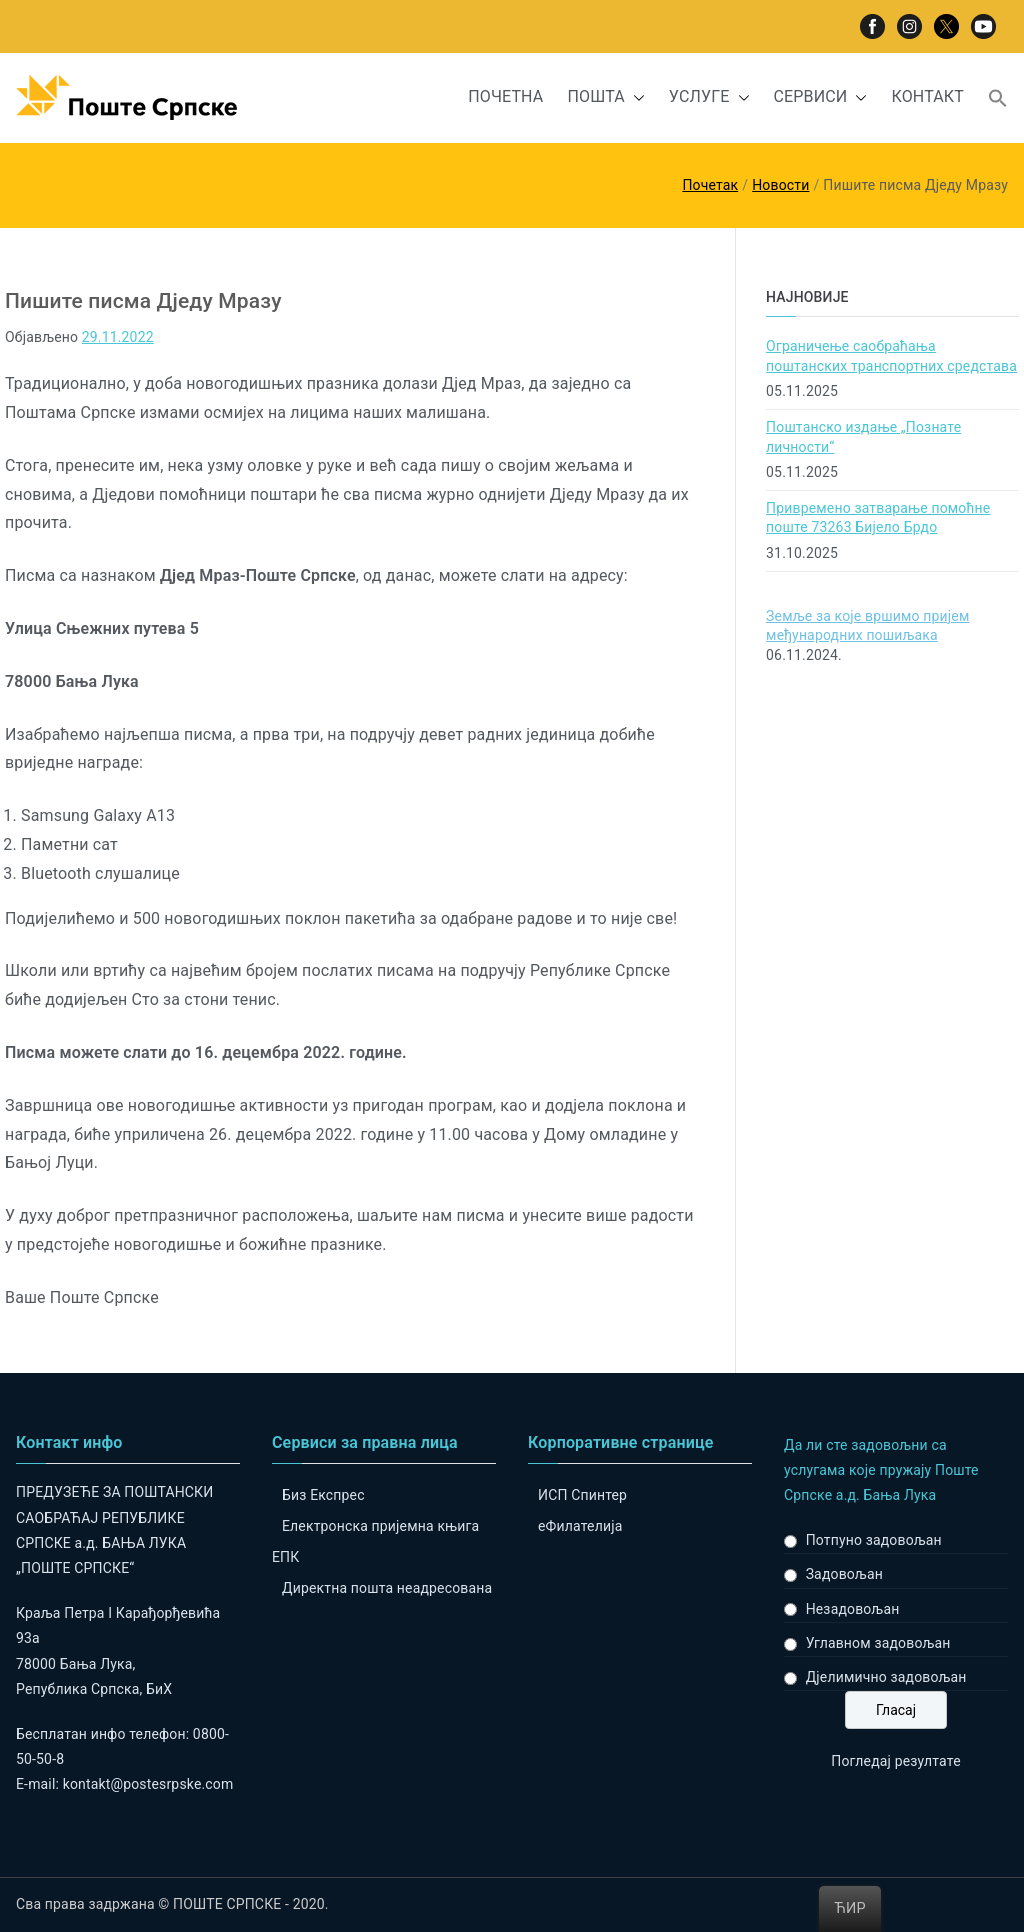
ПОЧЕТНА (505, 96)
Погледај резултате (895, 1761)
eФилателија (580, 1526)
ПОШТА (605, 97)
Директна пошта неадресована (387, 1588)
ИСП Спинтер (582, 1495)
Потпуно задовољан (874, 1540)
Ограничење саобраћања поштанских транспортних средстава (891, 356)
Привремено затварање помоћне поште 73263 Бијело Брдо (878, 518)
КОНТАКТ (927, 96)
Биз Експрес (323, 1495)
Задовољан (844, 1574)
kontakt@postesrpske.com (148, 1784)
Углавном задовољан (878, 1643)
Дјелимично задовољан (886, 1677)
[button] (635, 97)
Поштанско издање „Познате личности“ (863, 437)
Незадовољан (853, 1609)
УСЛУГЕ (709, 97)
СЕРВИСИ (821, 97)
